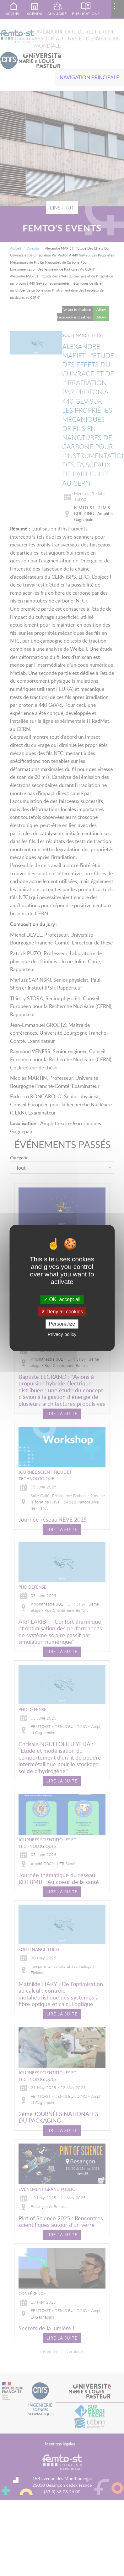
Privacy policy (62, 1334)
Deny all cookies (62, 1311)
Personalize (62, 1324)
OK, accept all (62, 1299)
